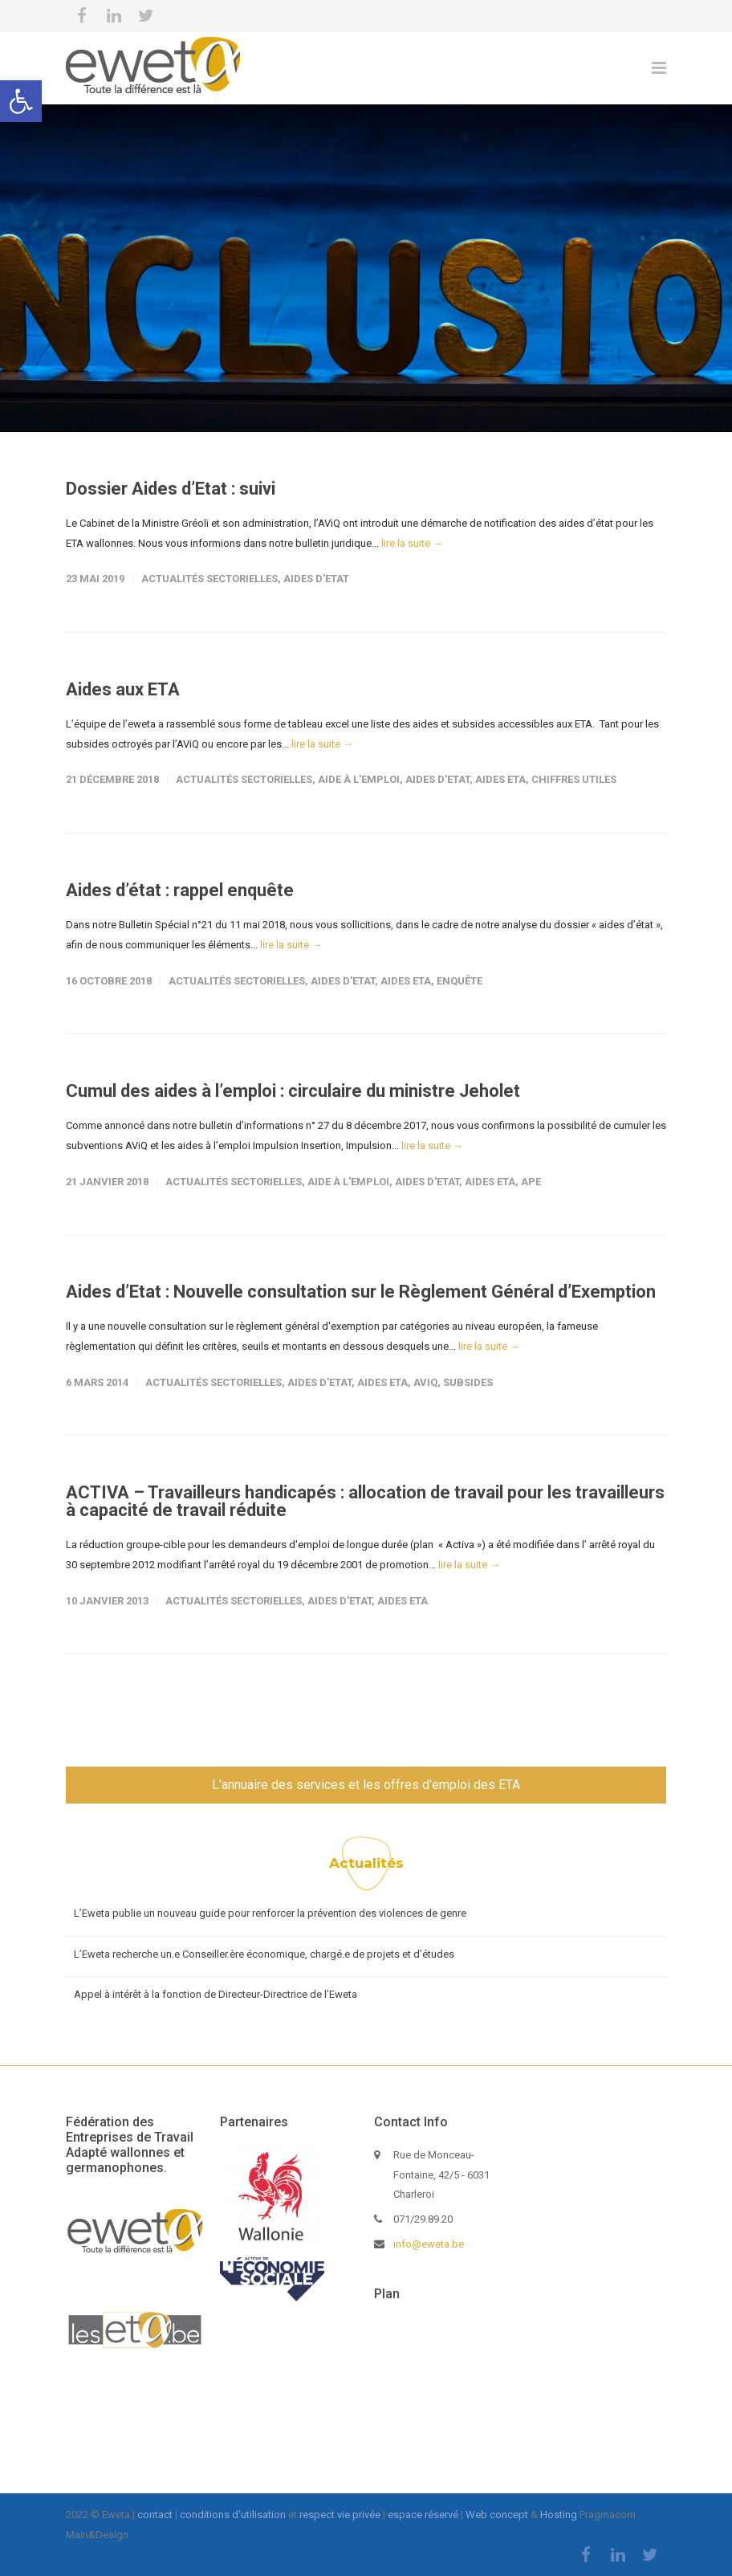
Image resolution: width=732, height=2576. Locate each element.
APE (531, 1182)
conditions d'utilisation (233, 2515)
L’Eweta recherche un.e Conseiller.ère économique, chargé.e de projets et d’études (264, 1954)
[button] (21, 101)
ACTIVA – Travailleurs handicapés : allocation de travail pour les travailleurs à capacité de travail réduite (365, 1501)
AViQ (425, 1382)
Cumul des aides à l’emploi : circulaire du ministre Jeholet (293, 1091)
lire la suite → (412, 543)
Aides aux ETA (123, 689)
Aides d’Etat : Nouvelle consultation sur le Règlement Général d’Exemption (361, 1292)
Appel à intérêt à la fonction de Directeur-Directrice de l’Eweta (215, 1994)
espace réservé (423, 2515)
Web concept (497, 2515)
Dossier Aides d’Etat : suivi (170, 489)
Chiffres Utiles (573, 779)
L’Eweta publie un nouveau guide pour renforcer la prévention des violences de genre (270, 1913)
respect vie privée (339, 2515)
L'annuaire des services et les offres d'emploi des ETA (366, 1784)
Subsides (468, 1382)
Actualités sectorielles (209, 579)
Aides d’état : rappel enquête (180, 890)
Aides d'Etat (316, 579)
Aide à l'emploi (359, 779)
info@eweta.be (428, 2244)
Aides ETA (500, 779)
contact (155, 2515)
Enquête (459, 981)
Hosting (558, 2515)
